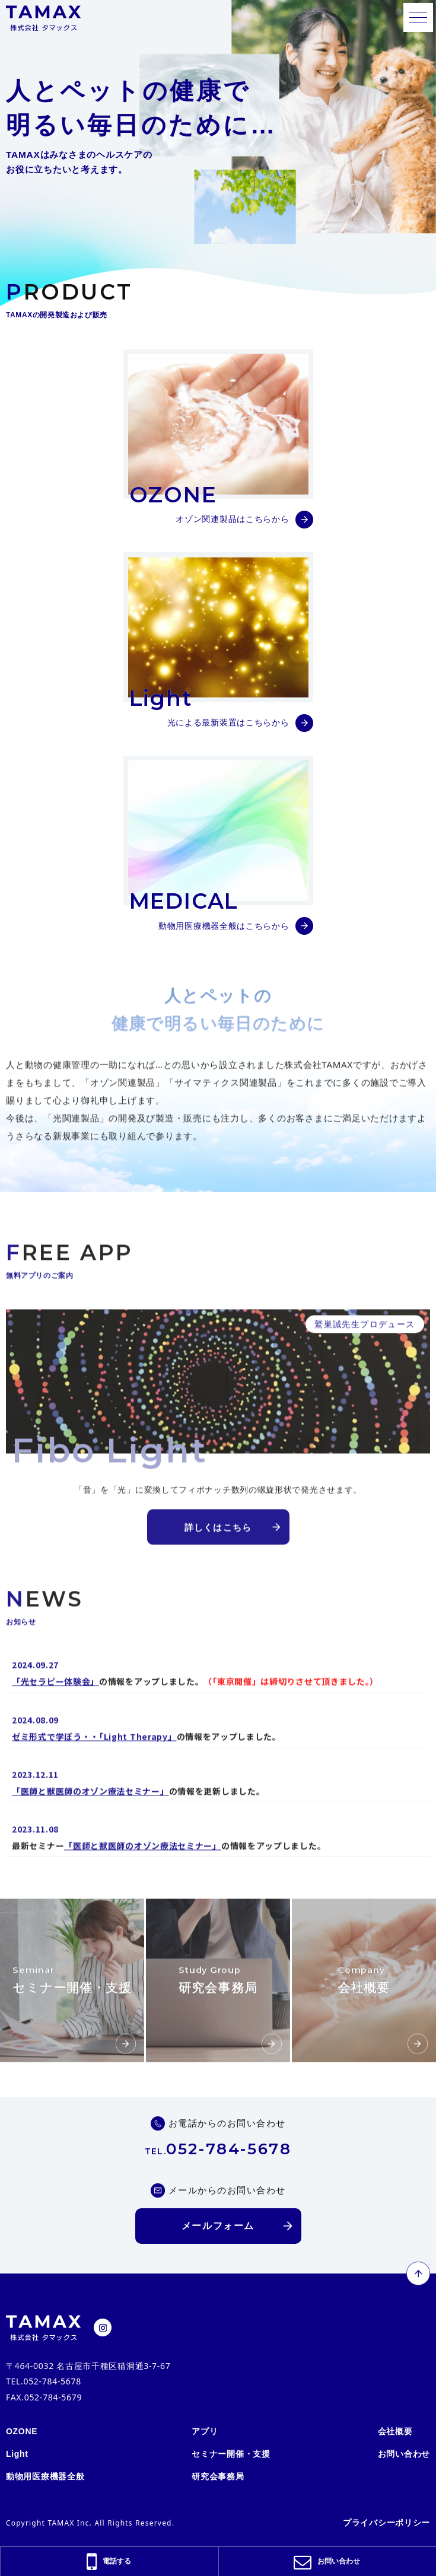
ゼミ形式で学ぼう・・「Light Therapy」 (94, 1766)
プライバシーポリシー (386, 2520)
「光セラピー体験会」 (55, 1711)
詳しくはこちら (218, 1557)
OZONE (21, 2429)
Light (17, 2451)
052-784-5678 (218, 2147)
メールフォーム (218, 2223)
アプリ (205, 2429)
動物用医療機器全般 (45, 2474)
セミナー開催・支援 (231, 2451)
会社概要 (395, 2429)
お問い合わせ (404, 2451)
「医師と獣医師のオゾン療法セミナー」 (90, 1821)
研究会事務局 (218, 2474)
